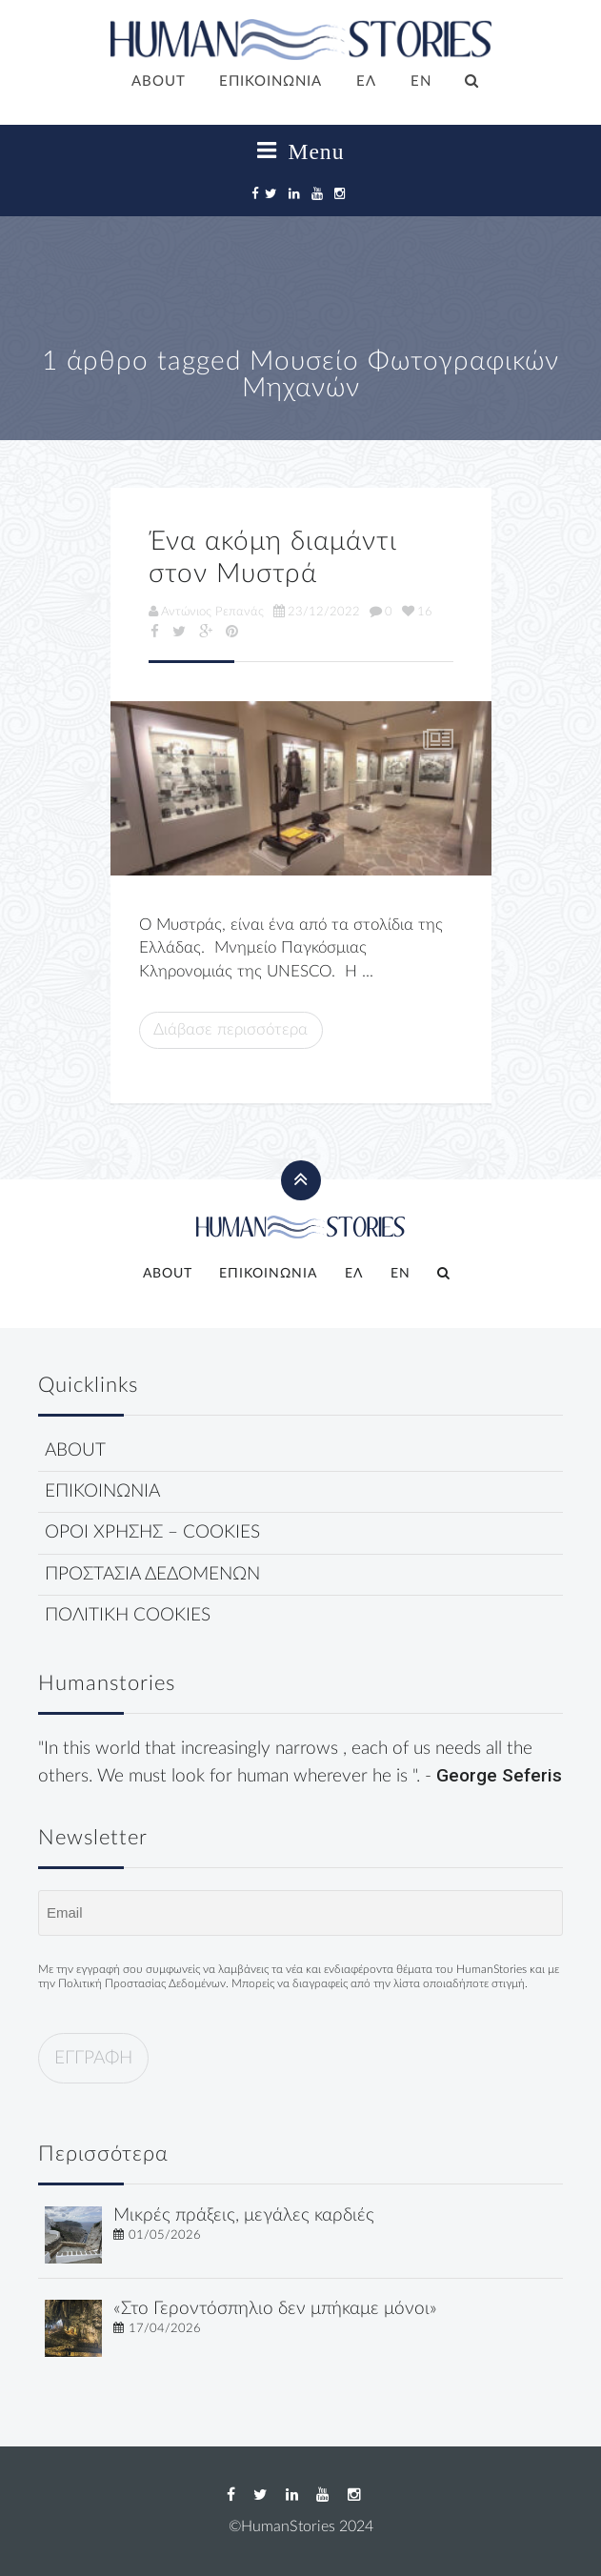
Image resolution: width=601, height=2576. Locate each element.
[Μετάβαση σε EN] (421, 83)
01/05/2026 (165, 2235)
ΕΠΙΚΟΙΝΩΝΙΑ (270, 81)
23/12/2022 (316, 611)
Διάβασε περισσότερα (230, 1029)
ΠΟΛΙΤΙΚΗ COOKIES (127, 1615)
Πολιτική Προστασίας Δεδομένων (142, 1983)
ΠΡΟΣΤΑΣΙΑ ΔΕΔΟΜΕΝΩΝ (152, 1574)
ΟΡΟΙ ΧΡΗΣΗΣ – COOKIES (152, 1532)
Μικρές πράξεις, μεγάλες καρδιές (243, 2215)
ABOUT (158, 81)
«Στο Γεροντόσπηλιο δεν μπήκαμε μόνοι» (275, 2309)
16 (417, 611)
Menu (301, 151)
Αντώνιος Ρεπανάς (206, 611)
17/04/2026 (165, 2328)
